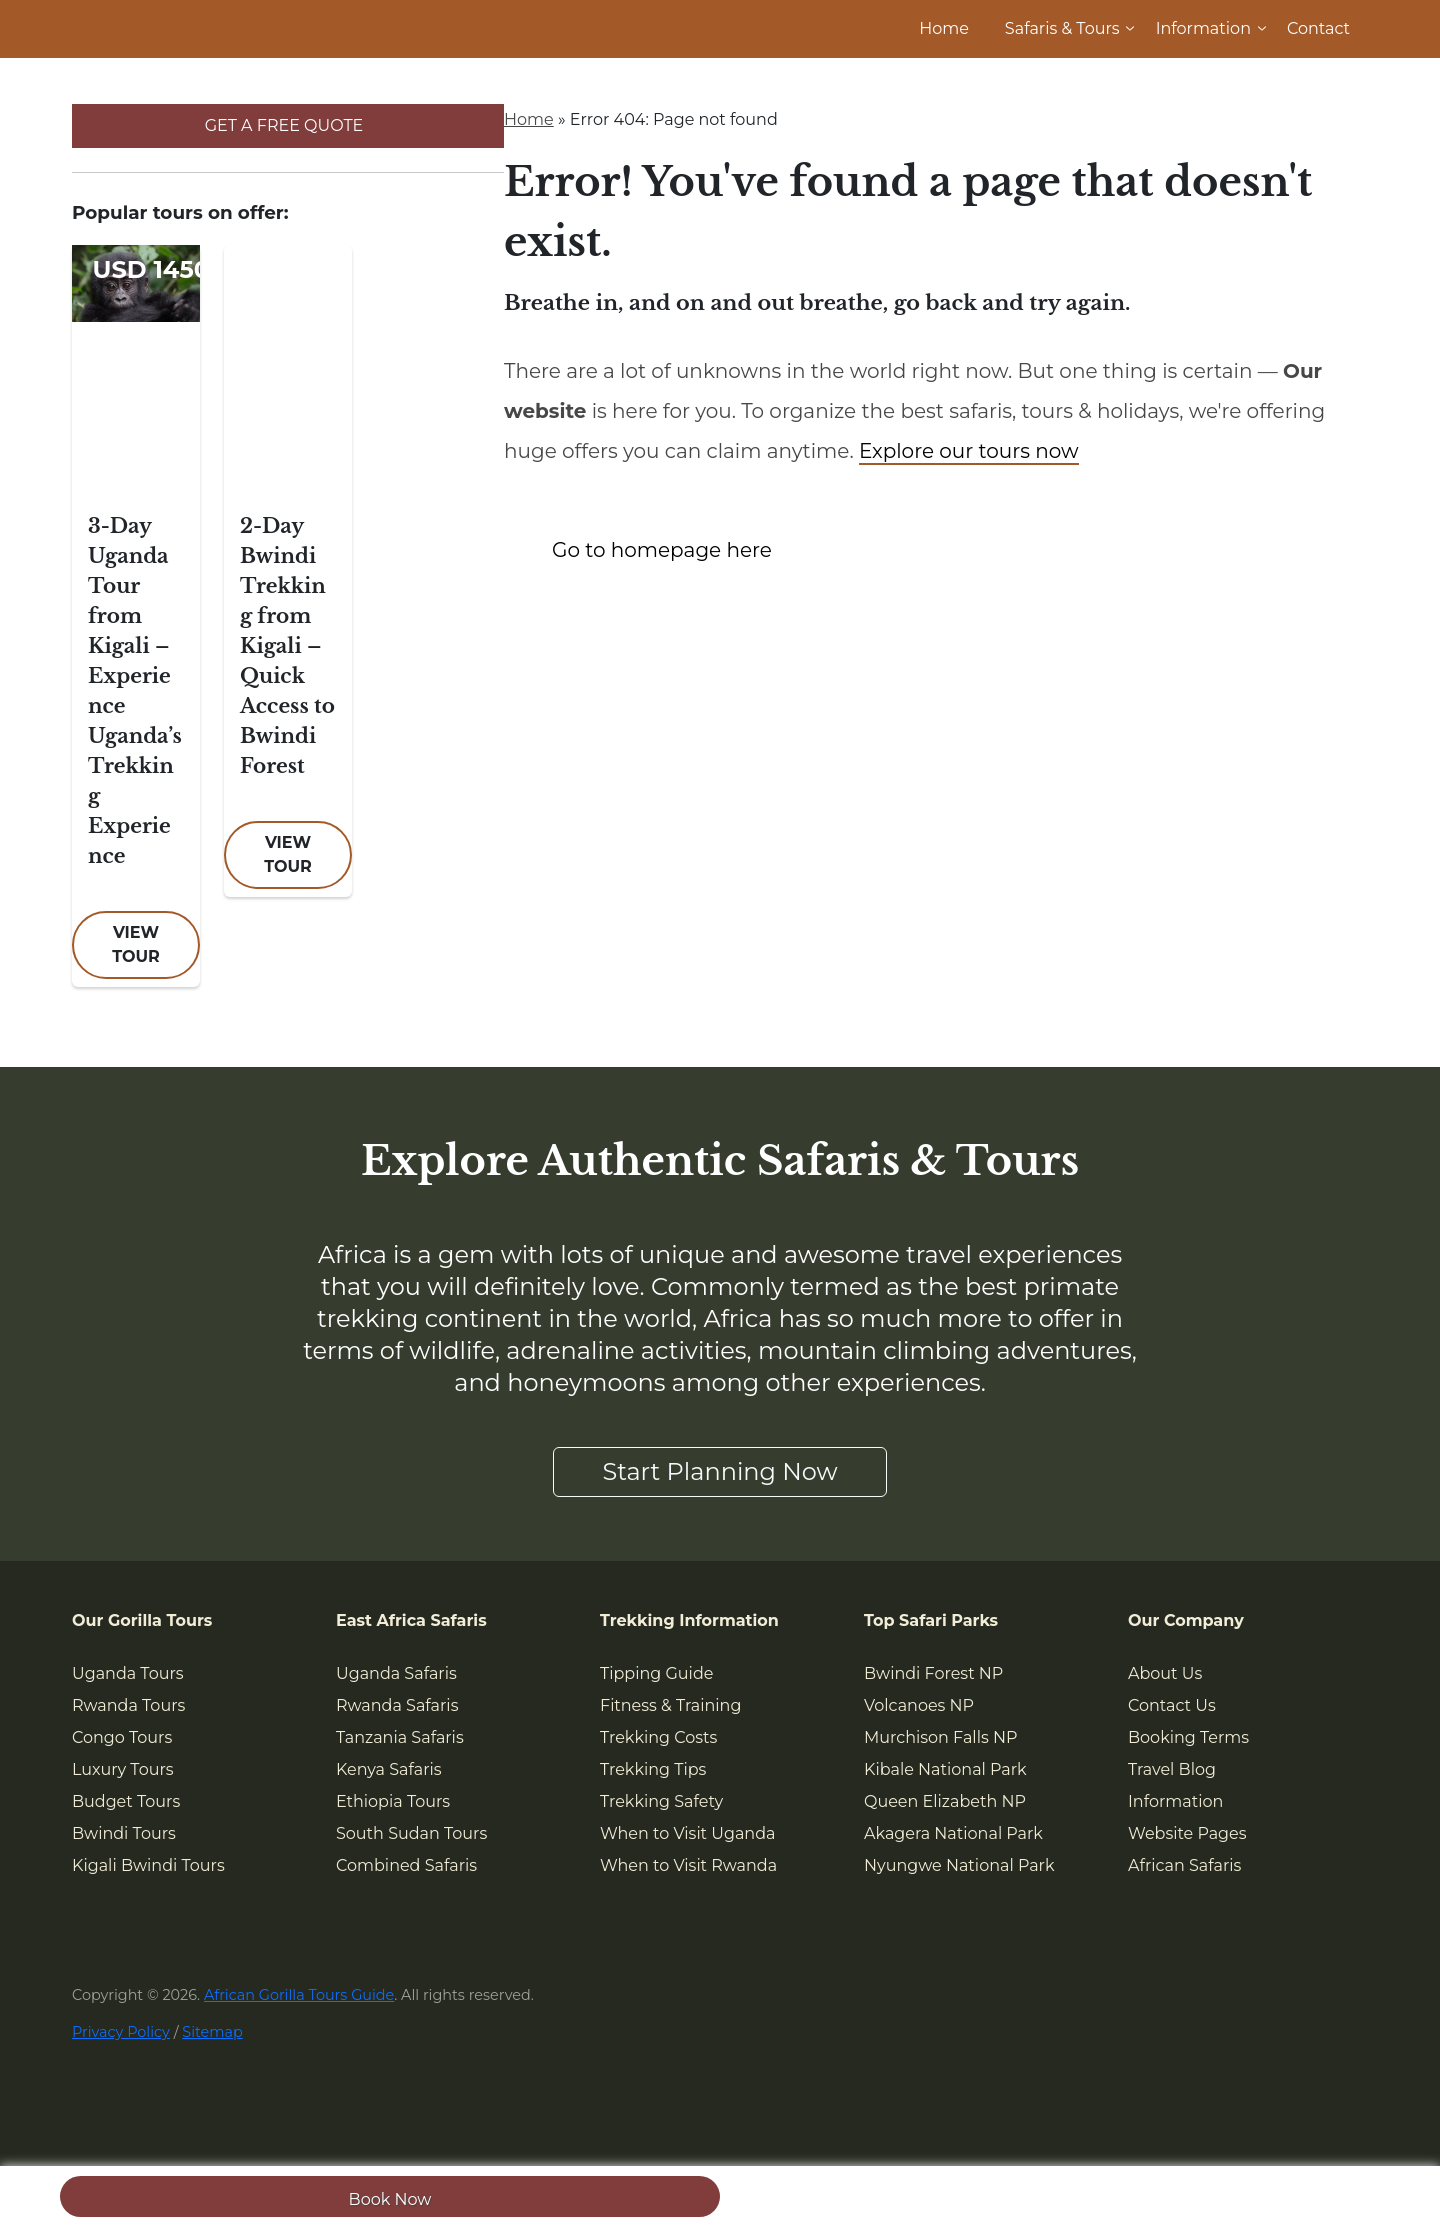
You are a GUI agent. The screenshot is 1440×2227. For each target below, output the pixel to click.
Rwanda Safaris (397, 1705)
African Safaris (1184, 1865)
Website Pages (1187, 1833)
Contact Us (1172, 1705)
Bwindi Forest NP (933, 1673)
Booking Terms (1188, 1737)
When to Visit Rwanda (688, 1865)
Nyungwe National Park (959, 1865)
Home (944, 28)
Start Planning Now (719, 1471)
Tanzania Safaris (400, 1737)
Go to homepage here (662, 550)
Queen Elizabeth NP (945, 1801)
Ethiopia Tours (393, 1801)
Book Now (390, 2199)
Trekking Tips (653, 1769)
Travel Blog (1172, 1769)
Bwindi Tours (124, 1833)
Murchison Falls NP (940, 1737)
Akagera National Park (953, 1833)
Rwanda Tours (128, 1705)
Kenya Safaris (389, 1769)
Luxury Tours (123, 1769)
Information (1203, 28)
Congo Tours (122, 1737)
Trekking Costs (658, 1737)
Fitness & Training (670, 1705)
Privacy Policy (121, 2032)
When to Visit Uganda (687, 1833)
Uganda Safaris (396, 1673)
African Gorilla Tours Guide (299, 1995)
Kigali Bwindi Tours (148, 1865)
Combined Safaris (406, 1865)
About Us (1165, 1673)
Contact (1318, 28)
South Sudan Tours (411, 1833)
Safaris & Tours (1062, 28)
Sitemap (212, 2032)
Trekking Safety (661, 1801)
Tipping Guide (656, 1673)
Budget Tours (126, 1801)
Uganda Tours (128, 1673)
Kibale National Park (945, 1769)
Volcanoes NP (919, 1705)
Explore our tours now (969, 451)
